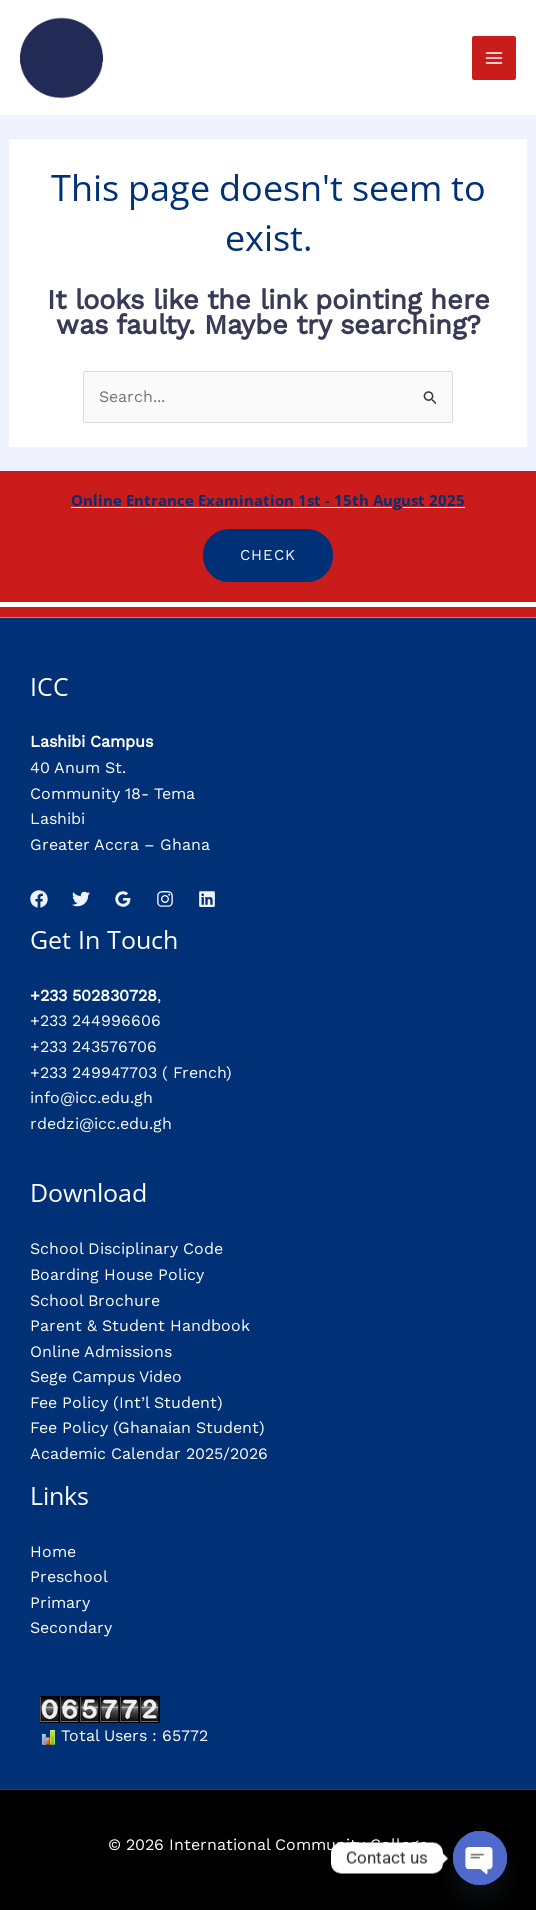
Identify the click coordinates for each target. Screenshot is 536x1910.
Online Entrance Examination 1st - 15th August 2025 (268, 500)
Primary (60, 1602)
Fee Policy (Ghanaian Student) (147, 1427)
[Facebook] (39, 899)
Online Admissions (101, 1351)
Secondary (71, 1627)
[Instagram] (165, 899)
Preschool (69, 1576)
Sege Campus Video (106, 1376)
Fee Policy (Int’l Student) (126, 1402)
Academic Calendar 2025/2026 (149, 1453)
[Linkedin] (207, 899)
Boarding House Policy (117, 1274)
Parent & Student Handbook (140, 1325)
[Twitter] (81, 899)
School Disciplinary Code (126, 1248)
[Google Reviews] (123, 899)
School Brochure (95, 1300)
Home (53, 1551)
